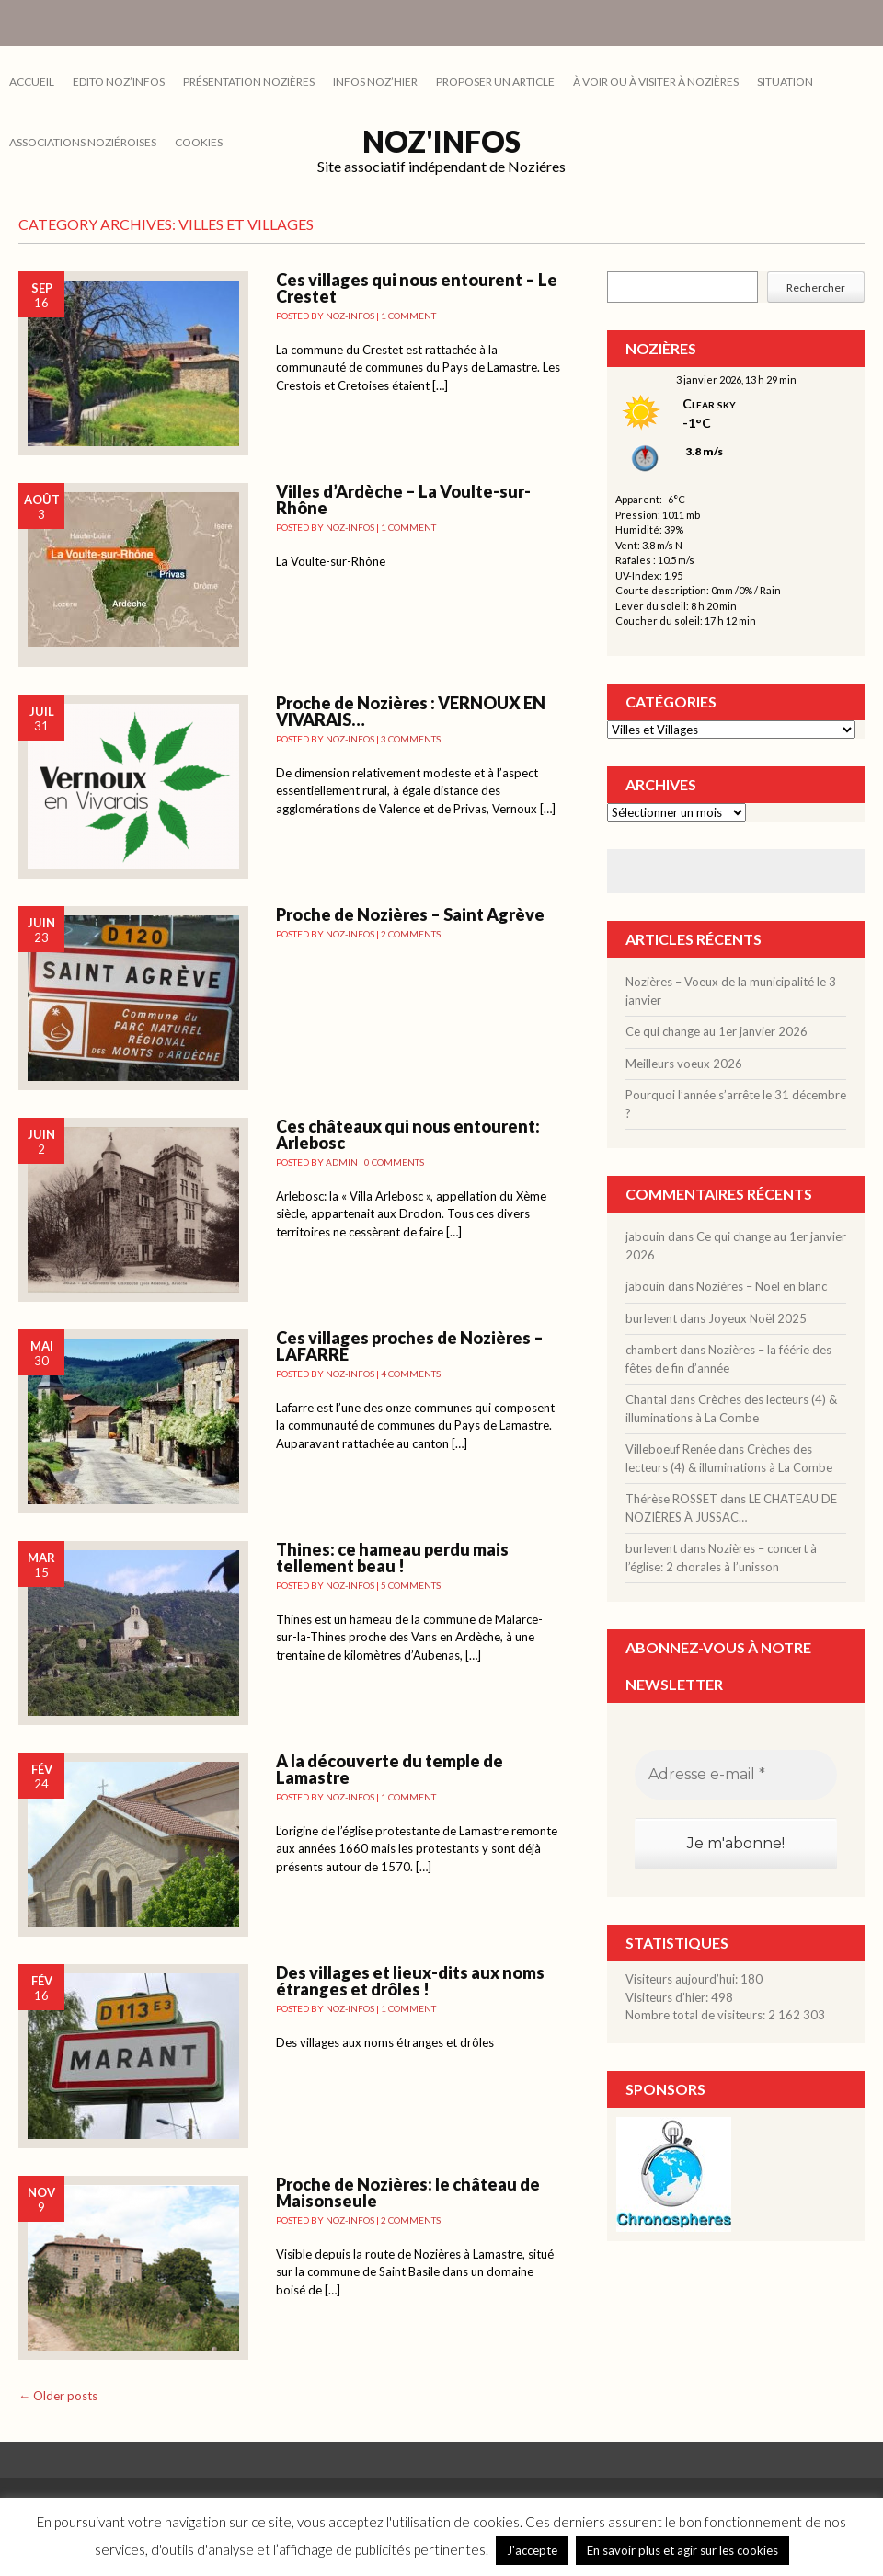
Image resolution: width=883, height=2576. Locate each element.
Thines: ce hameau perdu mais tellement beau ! (392, 1557)
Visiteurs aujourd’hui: (682, 1979)
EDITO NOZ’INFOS (119, 81)
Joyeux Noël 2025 (757, 1318)
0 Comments (394, 1161)
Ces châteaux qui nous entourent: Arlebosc (408, 1134)
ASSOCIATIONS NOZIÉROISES (82, 142)
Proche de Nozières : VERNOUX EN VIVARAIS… (410, 711)
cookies (199, 142)
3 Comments (411, 738)
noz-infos (350, 315)
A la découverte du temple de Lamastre (389, 1769)
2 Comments (411, 933)
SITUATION (785, 81)
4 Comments (411, 1373)
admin (342, 1161)
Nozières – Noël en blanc (761, 1286)
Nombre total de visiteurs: (696, 2014)
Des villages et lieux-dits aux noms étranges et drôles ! (410, 1980)
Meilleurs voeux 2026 (683, 1063)
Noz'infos (441, 141)
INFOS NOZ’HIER (375, 81)
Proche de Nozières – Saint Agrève (410, 914)
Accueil (31, 81)
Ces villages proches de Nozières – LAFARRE (410, 1346)
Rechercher (815, 287)
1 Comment (408, 315)
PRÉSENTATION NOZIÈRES (249, 81)
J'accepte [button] (532, 2550)
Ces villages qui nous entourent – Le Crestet (416, 288)
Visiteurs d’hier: (668, 1997)
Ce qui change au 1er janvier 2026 (716, 1031)
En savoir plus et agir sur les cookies (682, 2550)
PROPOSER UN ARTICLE (495, 81)
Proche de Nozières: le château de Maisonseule (408, 2192)
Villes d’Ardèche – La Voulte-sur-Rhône (403, 499)
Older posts (57, 2395)
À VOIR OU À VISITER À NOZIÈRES (656, 81)
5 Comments (411, 1585)
